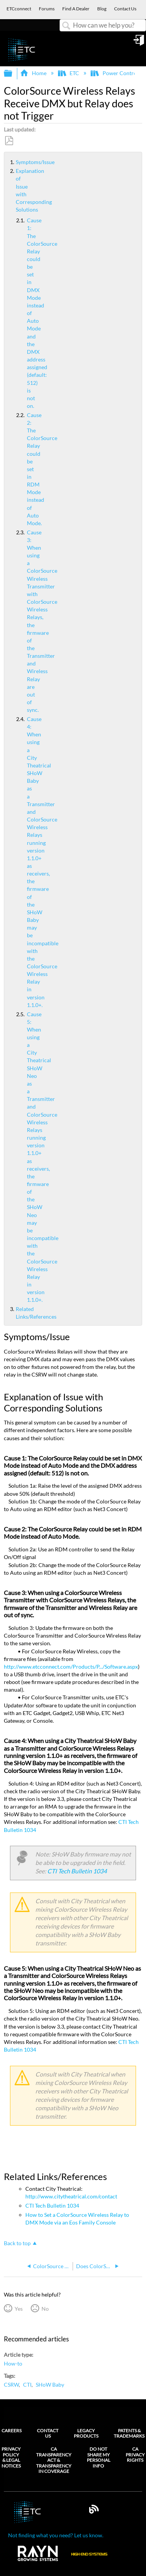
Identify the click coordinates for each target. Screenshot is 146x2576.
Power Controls (116, 73)
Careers (12, 2430)
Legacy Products (86, 2433)
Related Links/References (12, 1313)
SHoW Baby (50, 2384)
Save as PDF (9, 141)
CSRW (11, 2384)
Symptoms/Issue (12, 162)
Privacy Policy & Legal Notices (11, 2457)
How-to (13, 2363)
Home (33, 73)
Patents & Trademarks (129, 2433)
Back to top (17, 2243)
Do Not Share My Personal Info (98, 2457)
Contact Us (47, 2433)
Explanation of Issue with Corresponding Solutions (12, 190)
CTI (27, 2384)
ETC (69, 73)
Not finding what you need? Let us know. (55, 2535)
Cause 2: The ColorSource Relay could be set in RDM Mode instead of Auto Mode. (21, 469)
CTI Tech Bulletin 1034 (77, 1871)
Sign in (139, 43)
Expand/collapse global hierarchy (13, 74)
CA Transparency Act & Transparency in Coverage (53, 2460)
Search (66, 26)
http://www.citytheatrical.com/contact (71, 2196)
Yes (19, 2308)
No (45, 2308)
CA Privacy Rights (135, 2454)
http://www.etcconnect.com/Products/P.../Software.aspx (71, 1666)
